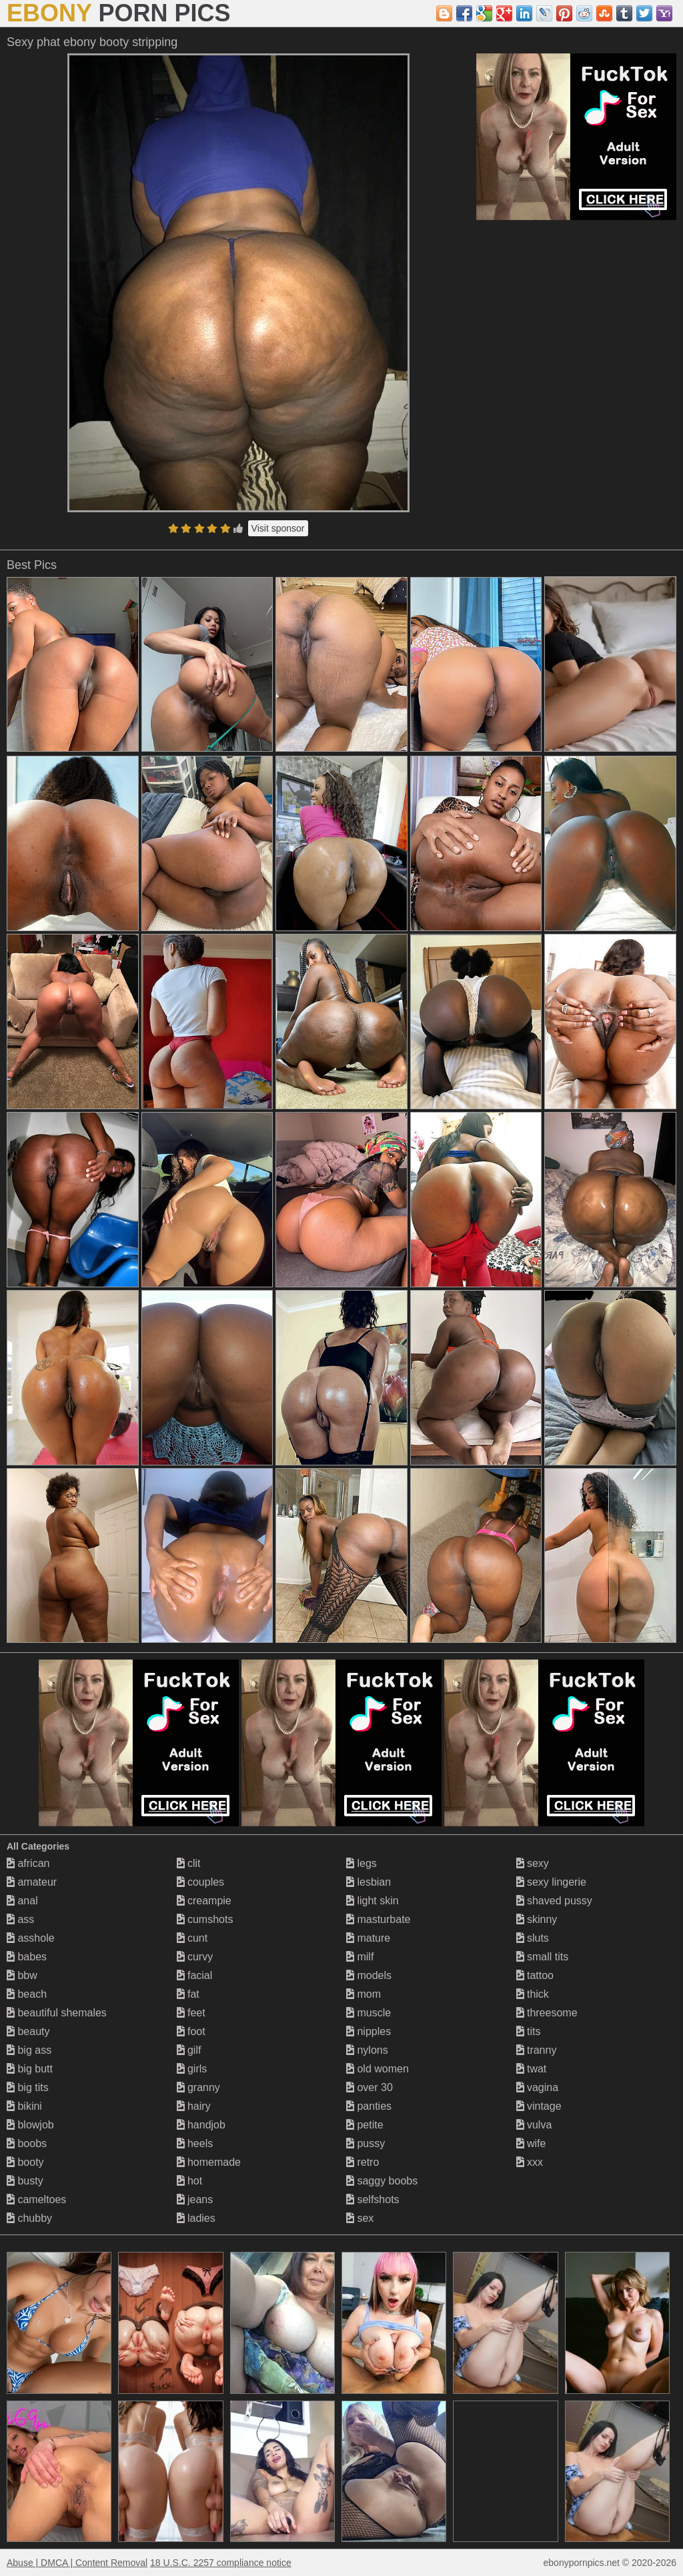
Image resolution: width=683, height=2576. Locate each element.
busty (25, 2180)
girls (192, 2068)
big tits (28, 2087)
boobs (27, 2143)
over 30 (369, 2087)
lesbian (368, 1882)
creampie (204, 1900)
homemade (209, 2162)
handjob (201, 2124)
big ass (29, 2050)
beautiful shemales (57, 2012)
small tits (542, 1956)
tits (528, 2031)
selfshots (373, 2199)
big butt (30, 2068)
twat (531, 2068)
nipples (368, 2031)
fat (188, 1994)
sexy (532, 1863)
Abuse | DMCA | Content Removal (77, 2562)
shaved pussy (554, 1900)
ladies (196, 2218)
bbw (22, 1975)
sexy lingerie (551, 1882)
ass (20, 1919)
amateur (32, 1882)
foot (191, 2031)
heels (195, 2143)
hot (190, 2180)
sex (360, 2218)
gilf (189, 2050)
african (28, 1863)
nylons (367, 2050)
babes (27, 1956)
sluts (532, 1938)
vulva (534, 2124)
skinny (537, 1919)
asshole (31, 1938)
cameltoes (36, 2199)
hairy (194, 2106)
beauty (28, 2031)
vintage (539, 2106)
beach (27, 1994)
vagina (537, 2087)
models (369, 1975)
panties (369, 2106)
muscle (368, 2012)
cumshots (205, 1919)
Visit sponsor (278, 528)
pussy (365, 2143)
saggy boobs (382, 2180)
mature (368, 1938)
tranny (536, 2050)
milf (360, 1956)
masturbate (378, 1919)
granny (198, 2087)
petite (365, 2124)
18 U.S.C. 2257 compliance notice (220, 2562)
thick (532, 1994)
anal (22, 1900)
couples (201, 1882)
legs (361, 1863)
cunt (192, 1938)
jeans (195, 2199)
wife (531, 2143)
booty (25, 2162)
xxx (529, 2162)
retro (362, 2162)
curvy (195, 1956)
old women (377, 2068)
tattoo (535, 1975)
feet (191, 2012)
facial (195, 1975)
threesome (547, 2012)
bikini (24, 2106)
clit (189, 1863)
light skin (372, 1900)
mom (363, 1994)
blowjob (30, 2124)
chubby (29, 2218)
